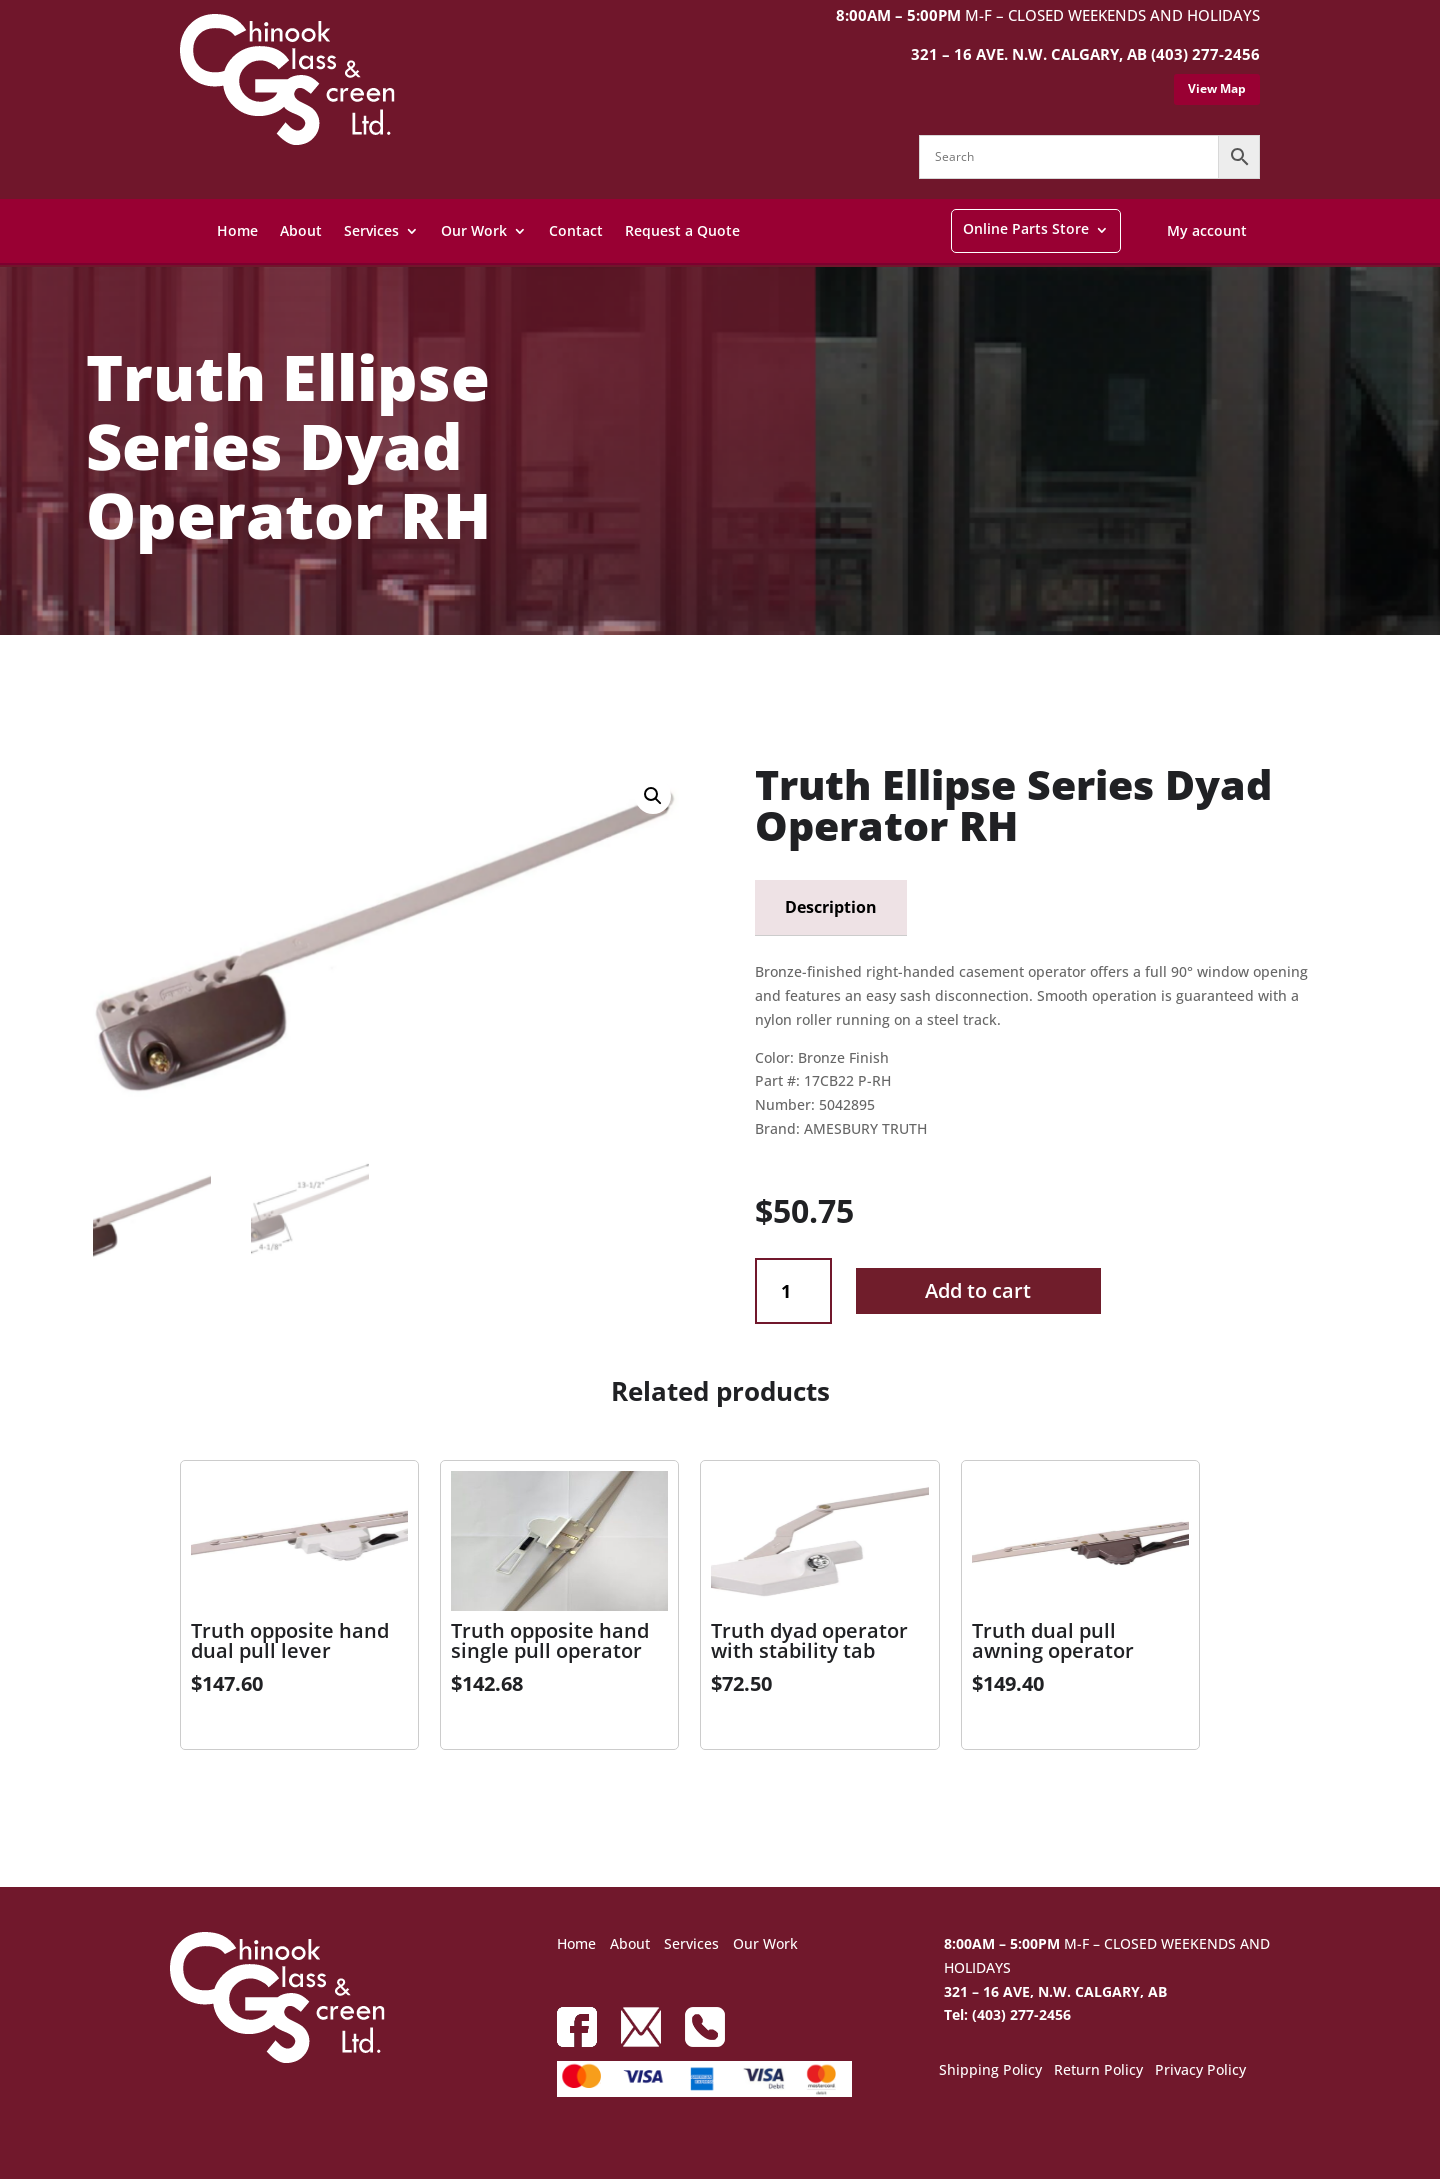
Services (371, 230)
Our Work (474, 230)
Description (831, 907)
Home (237, 230)
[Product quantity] (793, 1291)
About (301, 230)
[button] (653, 796)
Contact (576, 230)
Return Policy (1098, 2071)
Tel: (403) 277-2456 (1007, 2014)
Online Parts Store (1026, 228)
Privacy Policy (1200, 2071)
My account (1207, 230)
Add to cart (978, 1290)
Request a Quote (682, 230)
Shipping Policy (990, 2071)
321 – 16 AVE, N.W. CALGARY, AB (1055, 1991)
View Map (1217, 88)
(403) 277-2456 (1205, 54)
